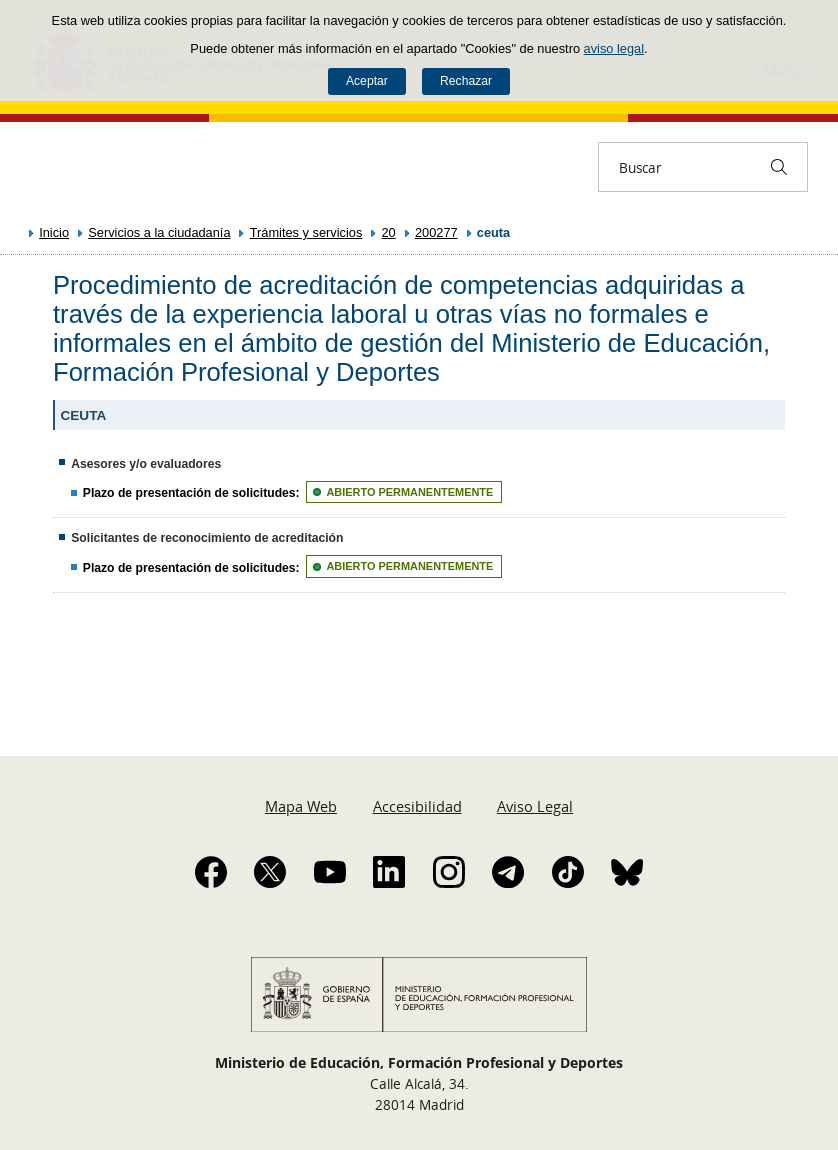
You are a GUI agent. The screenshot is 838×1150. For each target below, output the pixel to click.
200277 (436, 232)
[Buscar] (779, 167)
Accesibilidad (417, 806)
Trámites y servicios (306, 232)
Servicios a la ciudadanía (159, 232)
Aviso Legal (535, 806)
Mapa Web (301, 806)
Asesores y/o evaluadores (146, 464)
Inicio (54, 232)
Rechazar (466, 81)
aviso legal (614, 48)
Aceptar (367, 81)
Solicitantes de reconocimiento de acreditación (207, 538)
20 (389, 232)
